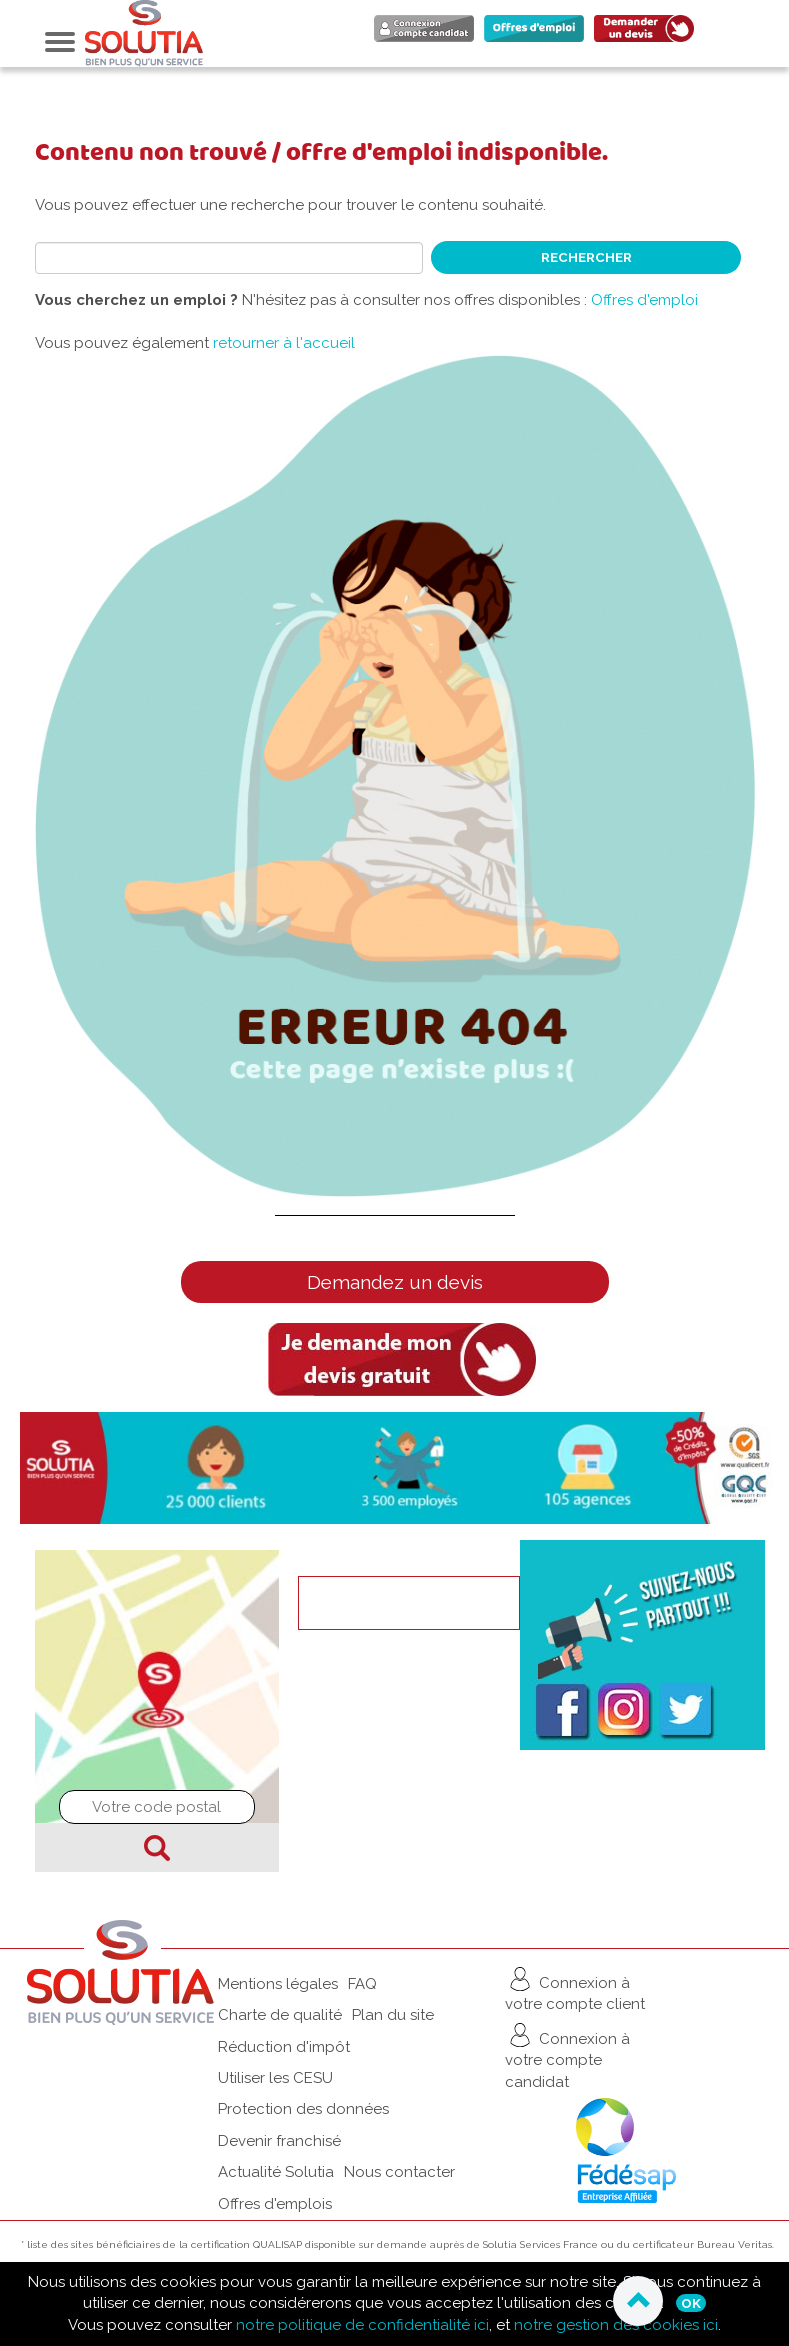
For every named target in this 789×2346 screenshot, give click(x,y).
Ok (691, 2303)
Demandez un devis (395, 1282)
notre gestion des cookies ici (616, 2325)
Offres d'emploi (644, 300)
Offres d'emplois (275, 2204)
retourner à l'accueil (284, 343)
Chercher (157, 1848)
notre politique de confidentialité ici (362, 2325)
